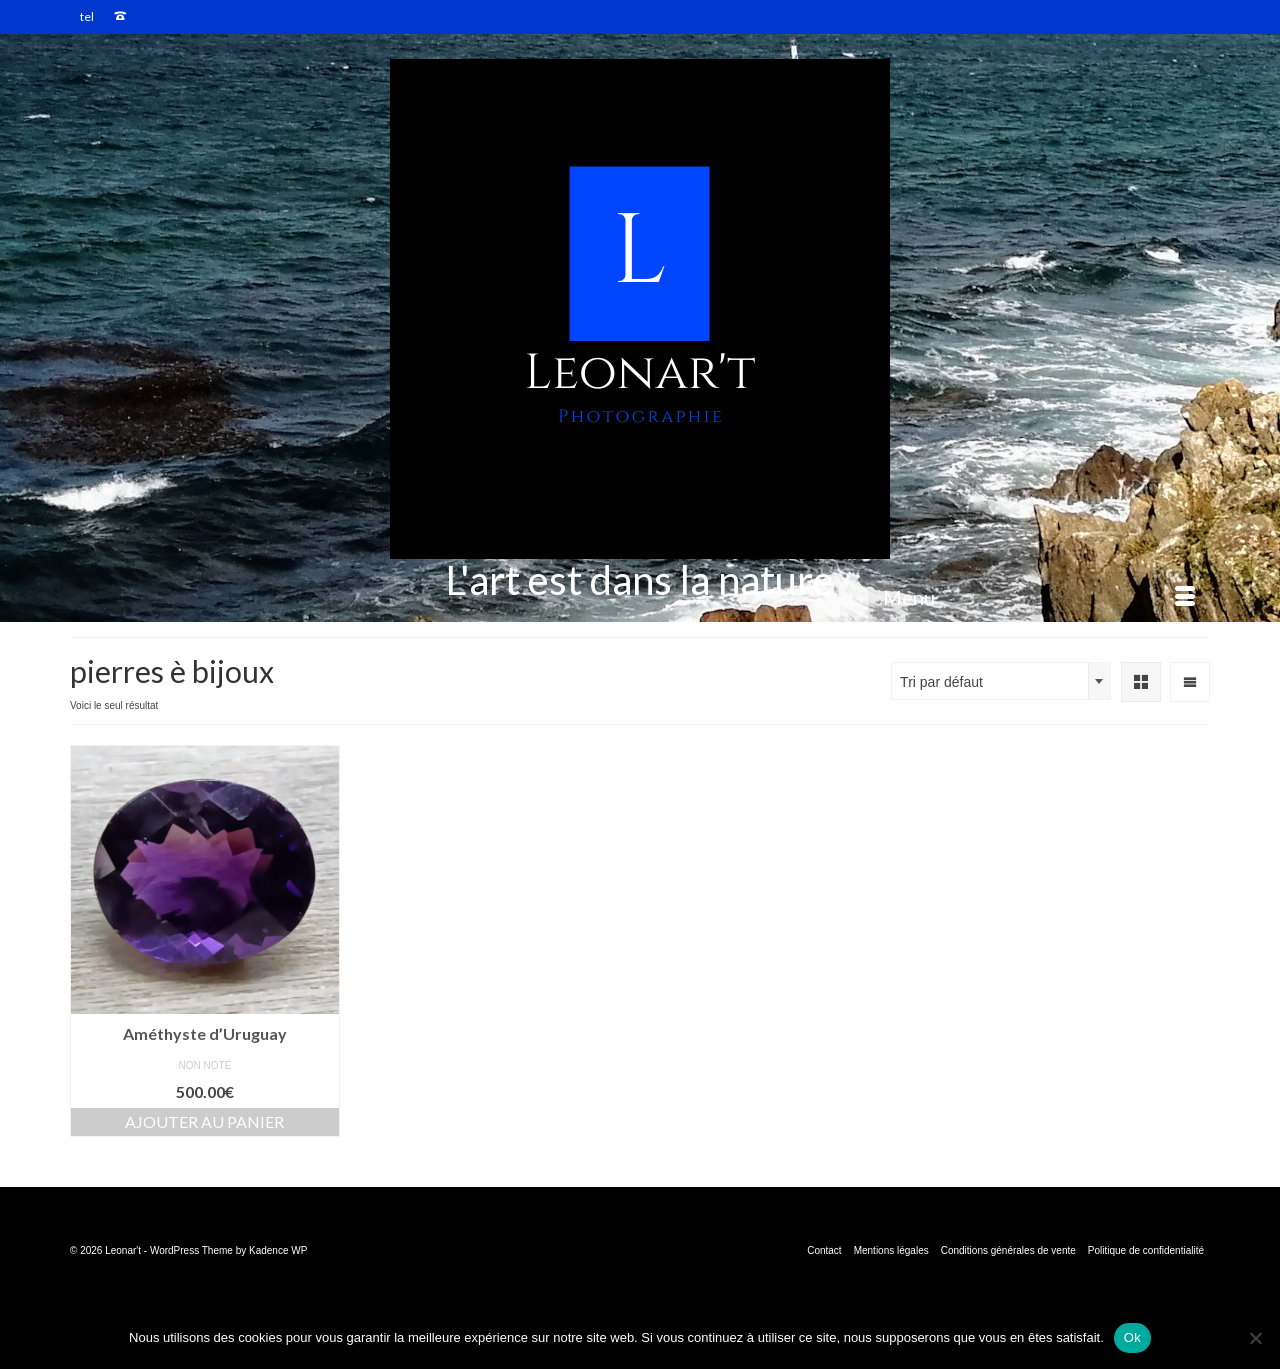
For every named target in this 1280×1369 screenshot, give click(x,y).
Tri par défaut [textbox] (941, 682)
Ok (1132, 1337)
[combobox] (1001, 681)
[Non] (1255, 1338)
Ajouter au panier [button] (204, 1121)
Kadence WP (278, 1250)
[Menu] (1039, 597)
